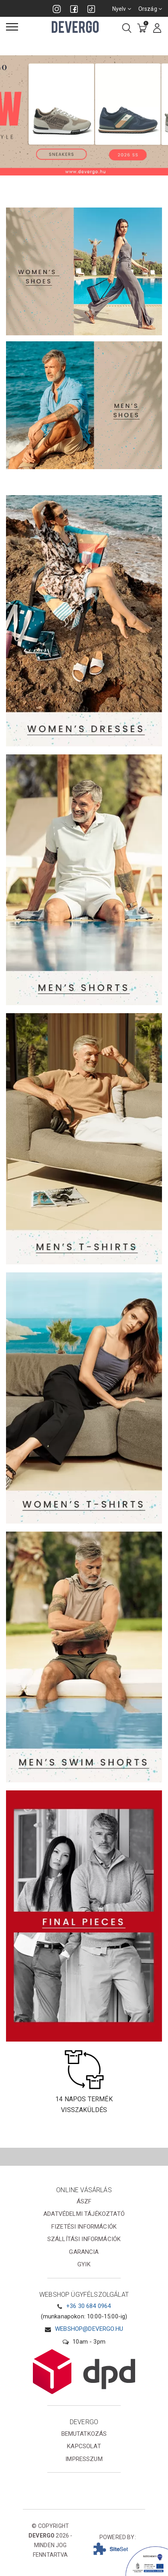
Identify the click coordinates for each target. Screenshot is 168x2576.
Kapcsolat (84, 2446)
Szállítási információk (84, 2239)
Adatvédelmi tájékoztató (84, 2213)
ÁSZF (84, 2201)
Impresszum (84, 2459)
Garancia (84, 2252)
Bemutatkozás (84, 2433)
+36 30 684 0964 (88, 2306)
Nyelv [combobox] (121, 9)
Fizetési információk (84, 2226)
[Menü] (12, 27)
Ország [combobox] (150, 9)
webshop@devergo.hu (89, 2328)
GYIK (84, 2264)
